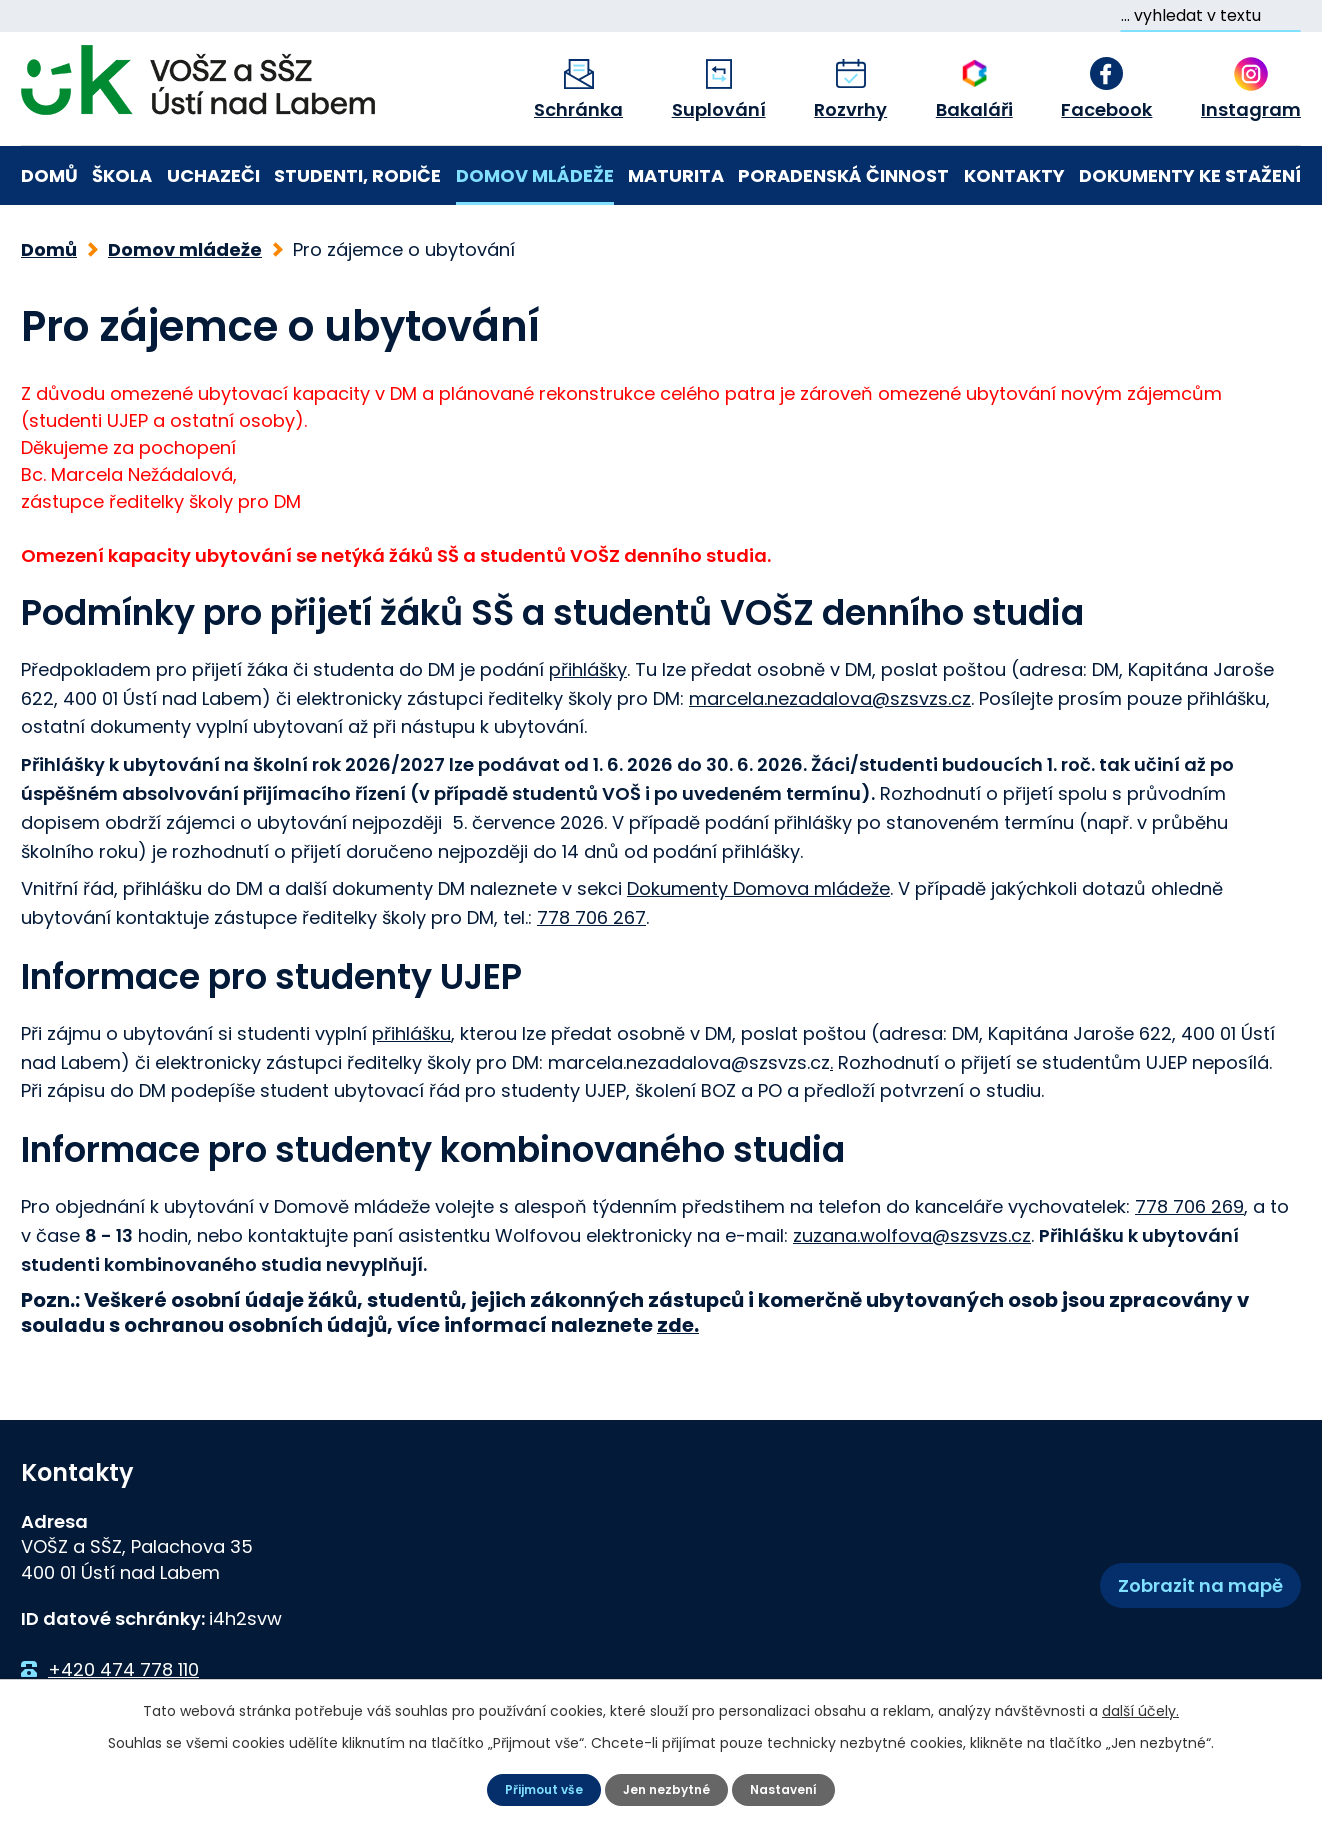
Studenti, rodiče (357, 175)
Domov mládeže (535, 175)
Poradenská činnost (843, 175)
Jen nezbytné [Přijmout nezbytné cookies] (669, 1788)
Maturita (676, 175)
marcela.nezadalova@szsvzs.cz (830, 688)
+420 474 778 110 (123, 1659)
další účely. (1140, 1708)
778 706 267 (591, 907)
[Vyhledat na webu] (1210, 16)
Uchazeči (213, 175)
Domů (49, 175)
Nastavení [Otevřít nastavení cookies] (795, 1788)
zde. (678, 1315)
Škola (122, 175)
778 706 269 (1189, 1196)
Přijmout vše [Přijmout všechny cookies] (534, 1788)
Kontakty (1014, 175)
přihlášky (588, 659)
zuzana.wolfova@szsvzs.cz (912, 1225)
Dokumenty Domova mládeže (758, 878)
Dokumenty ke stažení (1190, 175)
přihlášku (411, 1023)
